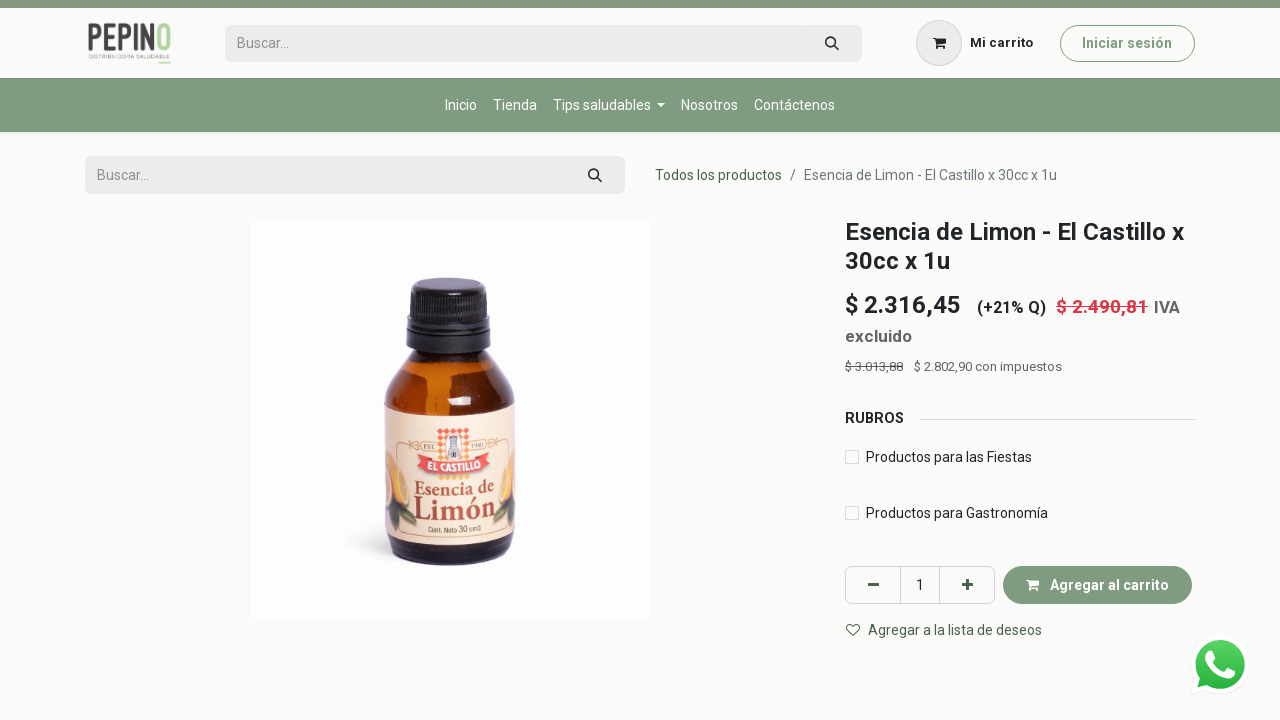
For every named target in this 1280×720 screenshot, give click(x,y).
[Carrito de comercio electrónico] (975, 43)
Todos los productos (718, 175)
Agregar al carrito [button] (1097, 585)
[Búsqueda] (831, 43)
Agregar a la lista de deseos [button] (944, 630)
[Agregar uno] (967, 584)
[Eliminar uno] (873, 584)
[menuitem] (461, 105)
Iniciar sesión (1127, 43)
